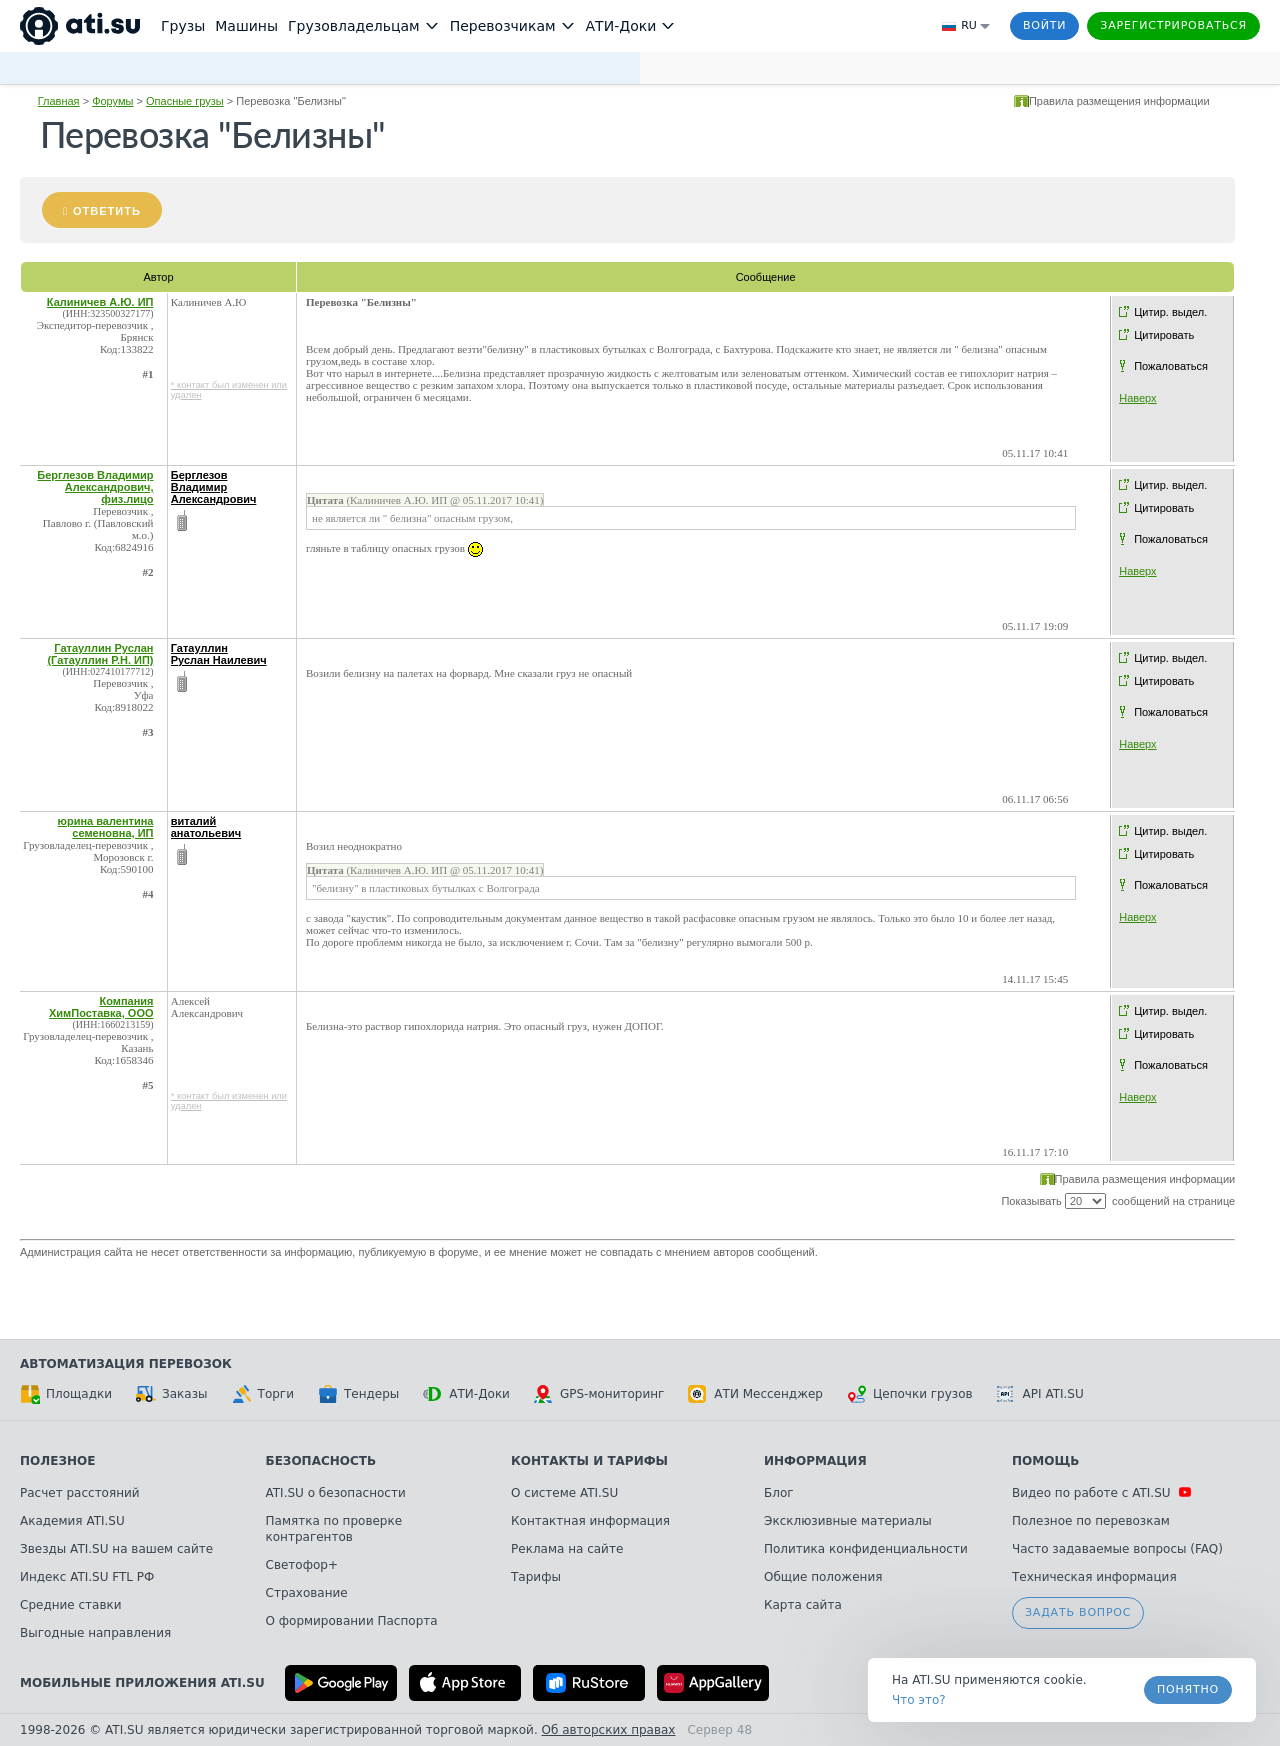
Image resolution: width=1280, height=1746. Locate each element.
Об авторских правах (609, 1730)
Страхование (307, 1593)
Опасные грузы (185, 101)
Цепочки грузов (910, 1394)
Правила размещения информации (1119, 101)
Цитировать (1164, 335)
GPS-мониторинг (599, 1394)
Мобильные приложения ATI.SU (142, 1683)
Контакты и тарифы (589, 1461)
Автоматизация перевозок (126, 1364)
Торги (263, 1394)
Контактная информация (590, 1521)
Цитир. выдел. (1170, 312)
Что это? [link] (919, 1700)
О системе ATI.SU (564, 1493)
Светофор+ (302, 1565)
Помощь (1045, 1461)
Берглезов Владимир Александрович (214, 487)
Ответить (107, 211)
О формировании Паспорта (352, 1621)
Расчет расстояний (80, 1493)
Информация (815, 1461)
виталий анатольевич (206, 827)
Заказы (172, 1394)
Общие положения (823, 1577)
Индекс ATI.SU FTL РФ (87, 1577)
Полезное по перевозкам (1091, 1521)
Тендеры (358, 1394)
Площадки (66, 1394)
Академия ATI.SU (72, 1521)
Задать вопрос (1078, 1612)
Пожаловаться (1171, 366)
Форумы (112, 101)
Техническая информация (1094, 1577)
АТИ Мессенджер (755, 1394)
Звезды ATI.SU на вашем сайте (116, 1549)
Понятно (1188, 1689)
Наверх (1137, 398)
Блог (779, 1493)
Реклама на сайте (567, 1549)
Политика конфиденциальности (866, 1549)
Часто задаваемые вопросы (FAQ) (1117, 1549)
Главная (59, 101)
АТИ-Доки (466, 1394)
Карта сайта (803, 1605)
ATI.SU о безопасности (336, 1493)
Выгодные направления (95, 1633)
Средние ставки (71, 1605)
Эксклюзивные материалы (848, 1521)
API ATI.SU (1040, 1394)
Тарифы (536, 1577)
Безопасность (321, 1461)
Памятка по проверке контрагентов (334, 1529)
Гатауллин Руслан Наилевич (219, 654)
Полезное (57, 1461)
